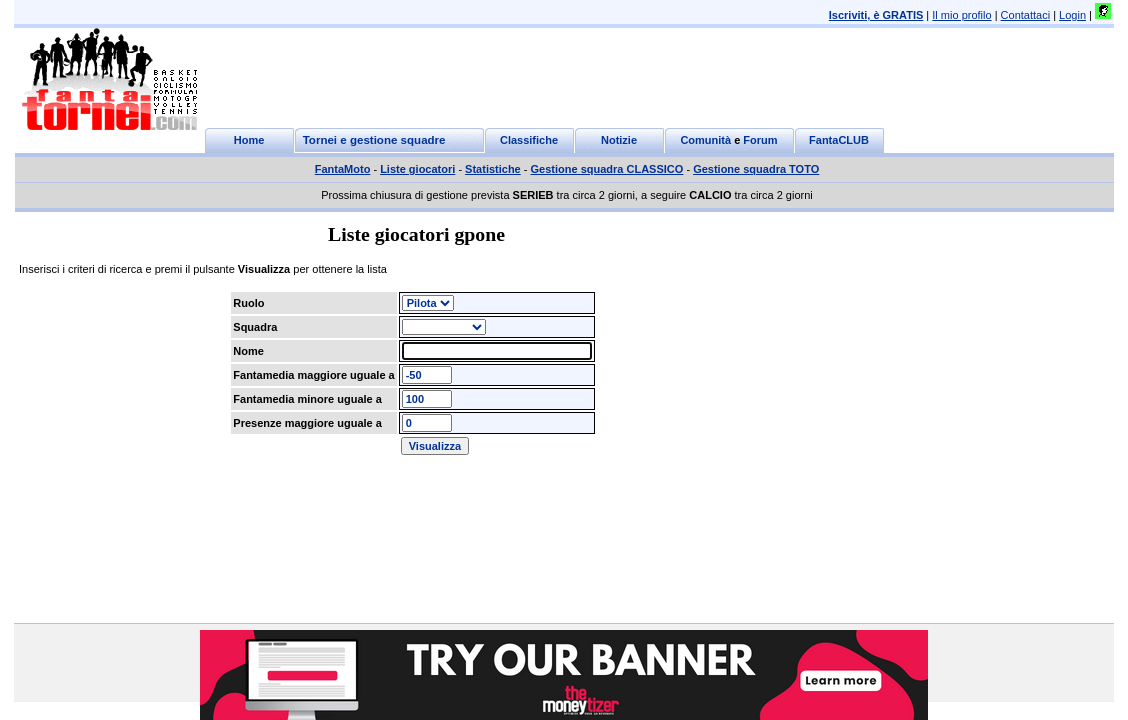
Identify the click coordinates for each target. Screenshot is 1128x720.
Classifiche (529, 140)
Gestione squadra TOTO (756, 169)
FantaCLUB (839, 140)
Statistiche (493, 169)
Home (249, 140)
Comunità (705, 140)
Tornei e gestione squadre (374, 140)
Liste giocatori (417, 169)
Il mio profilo (961, 15)
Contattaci (1026, 15)
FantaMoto (343, 169)
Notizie (619, 140)
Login (1072, 15)
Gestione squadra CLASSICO (607, 169)
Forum (760, 140)
